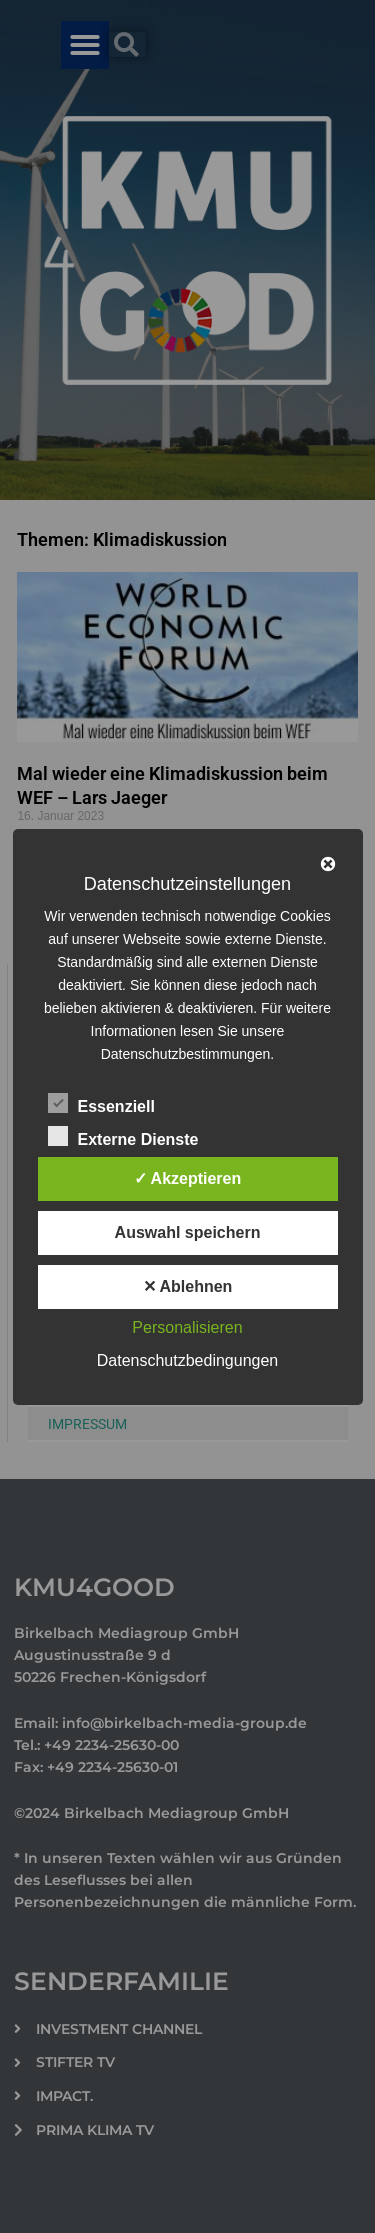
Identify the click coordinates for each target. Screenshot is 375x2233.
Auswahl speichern (188, 1232)
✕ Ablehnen (188, 1286)
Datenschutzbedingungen (187, 1360)
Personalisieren (187, 1327)
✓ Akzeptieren (188, 1178)
